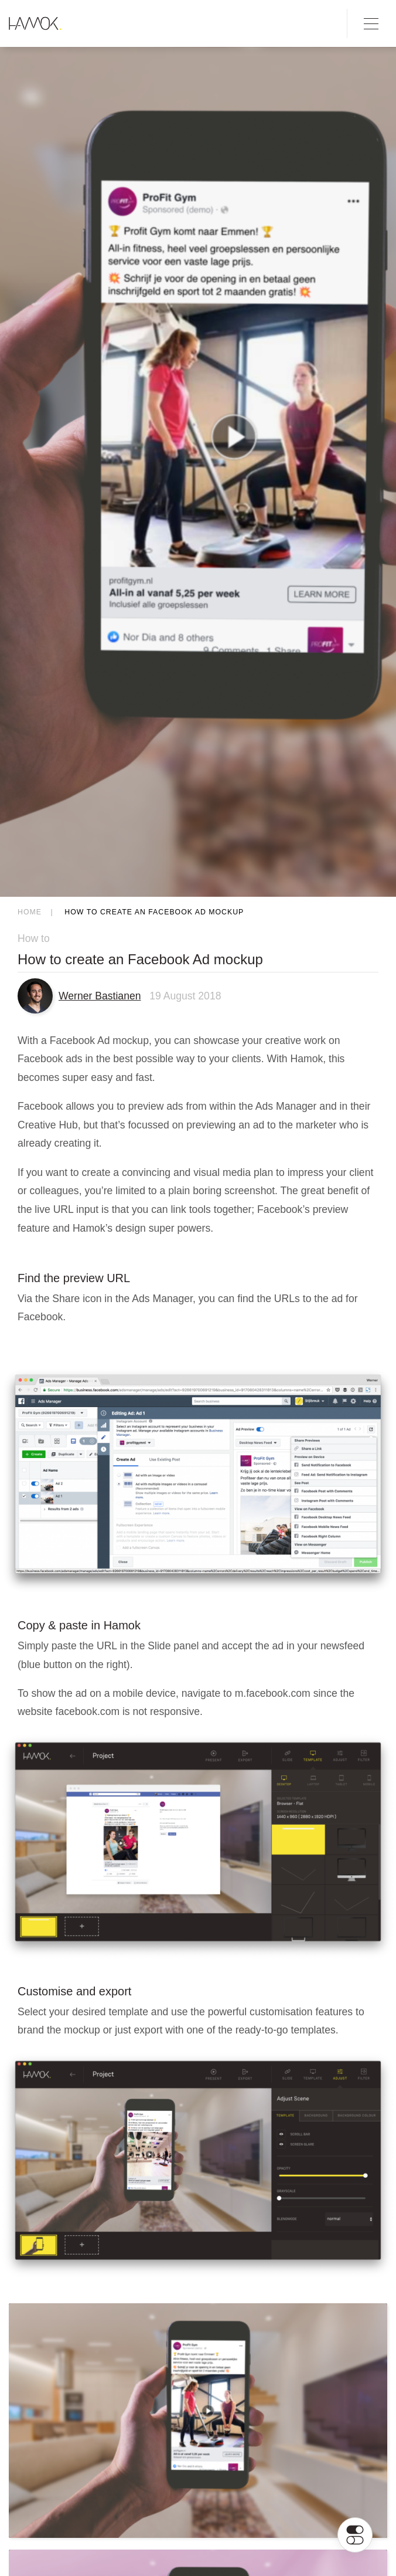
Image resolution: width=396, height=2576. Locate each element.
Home (30, 912)
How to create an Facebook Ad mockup (154, 912)
